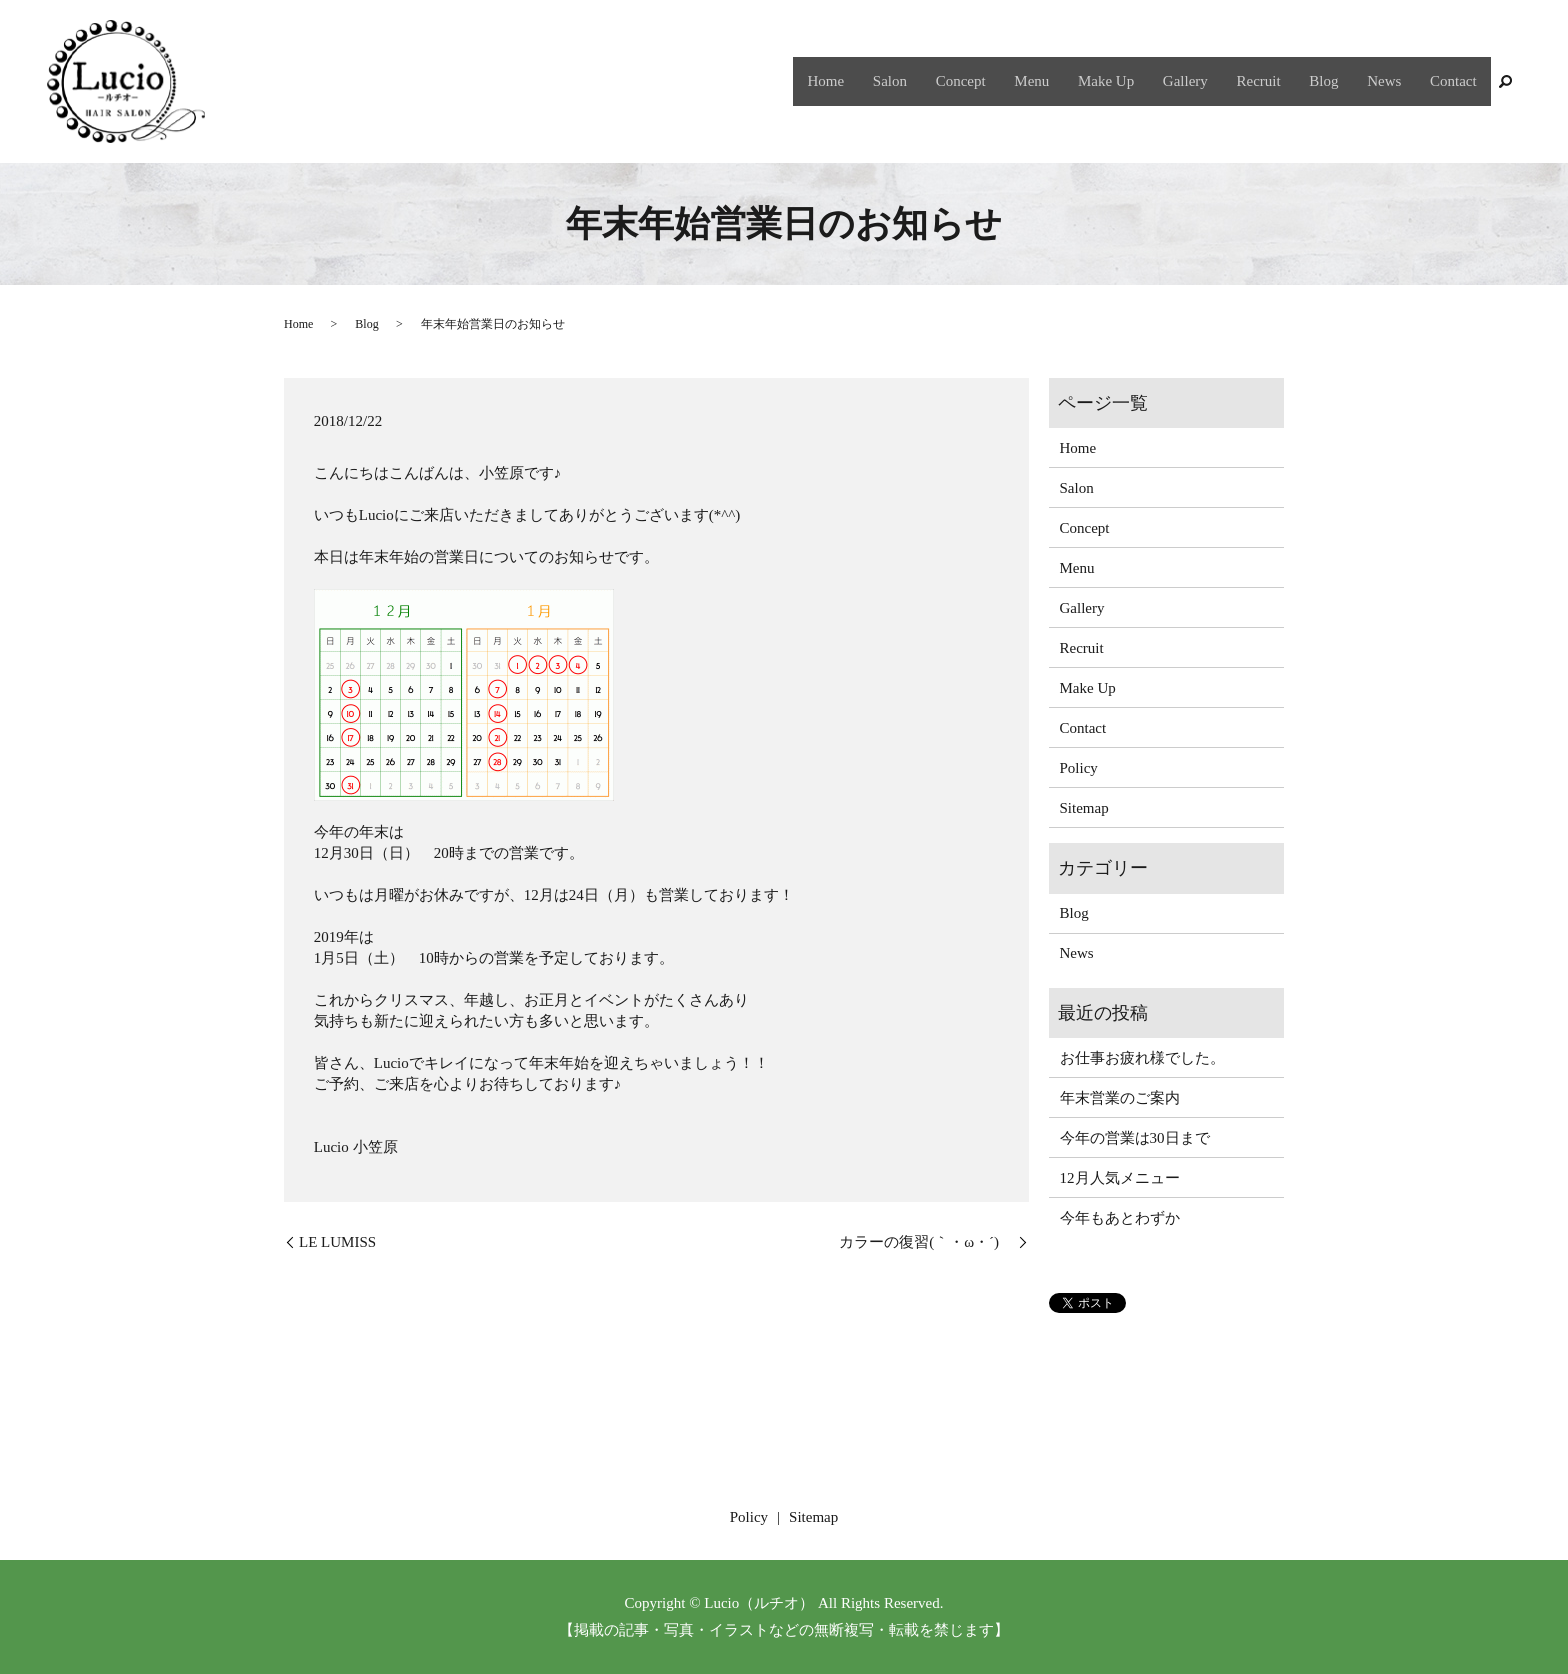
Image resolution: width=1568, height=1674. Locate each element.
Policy (1079, 768)
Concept (996, 81)
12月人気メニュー (1120, 1178)
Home (870, 81)
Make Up (1132, 81)
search (1506, 82)
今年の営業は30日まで (1135, 1138)
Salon (929, 81)
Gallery (1206, 81)
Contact (1455, 81)
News (1391, 81)
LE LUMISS (337, 1242)
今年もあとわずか (1120, 1218)
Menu (1062, 81)
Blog (1335, 81)
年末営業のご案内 (1120, 1098)
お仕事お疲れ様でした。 (1142, 1058)
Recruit (1275, 81)
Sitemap (1084, 808)
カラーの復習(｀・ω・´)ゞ (926, 1242)
